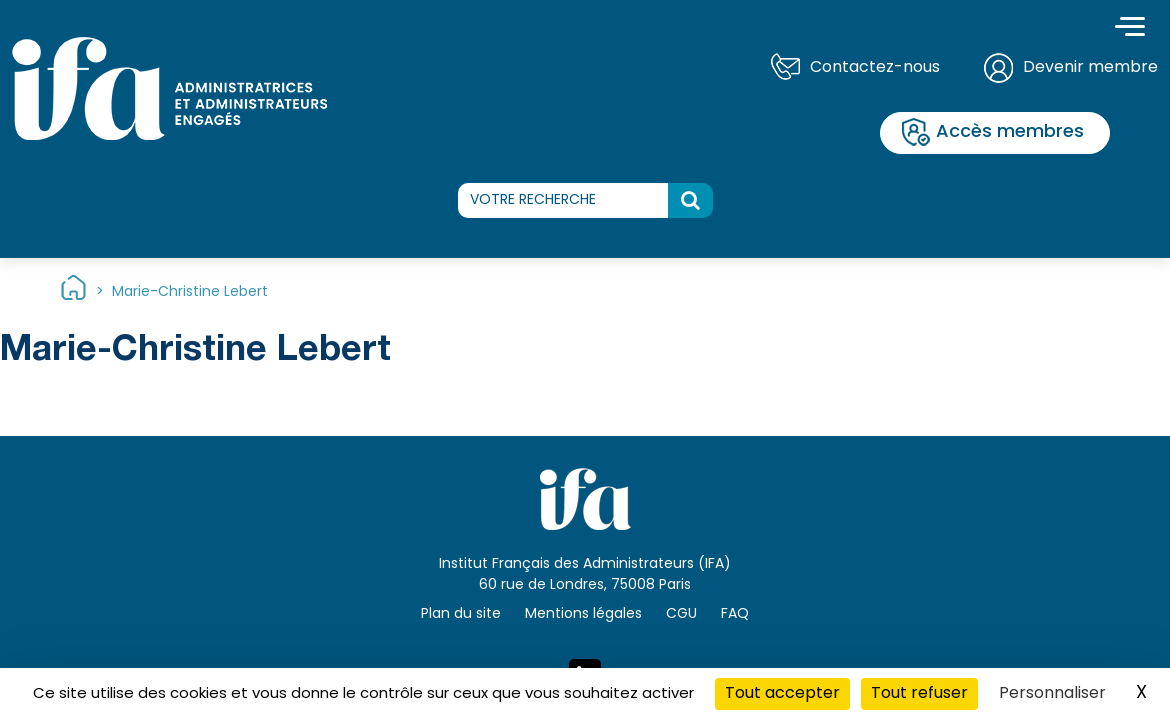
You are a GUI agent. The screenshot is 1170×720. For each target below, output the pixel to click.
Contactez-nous (875, 68)
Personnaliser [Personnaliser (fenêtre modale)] (1052, 694)
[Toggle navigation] (1130, 29)
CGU (681, 614)
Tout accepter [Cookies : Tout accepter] (782, 694)
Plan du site (461, 614)
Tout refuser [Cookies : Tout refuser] (919, 694)
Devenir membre (1090, 68)
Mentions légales (583, 614)
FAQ (735, 614)
